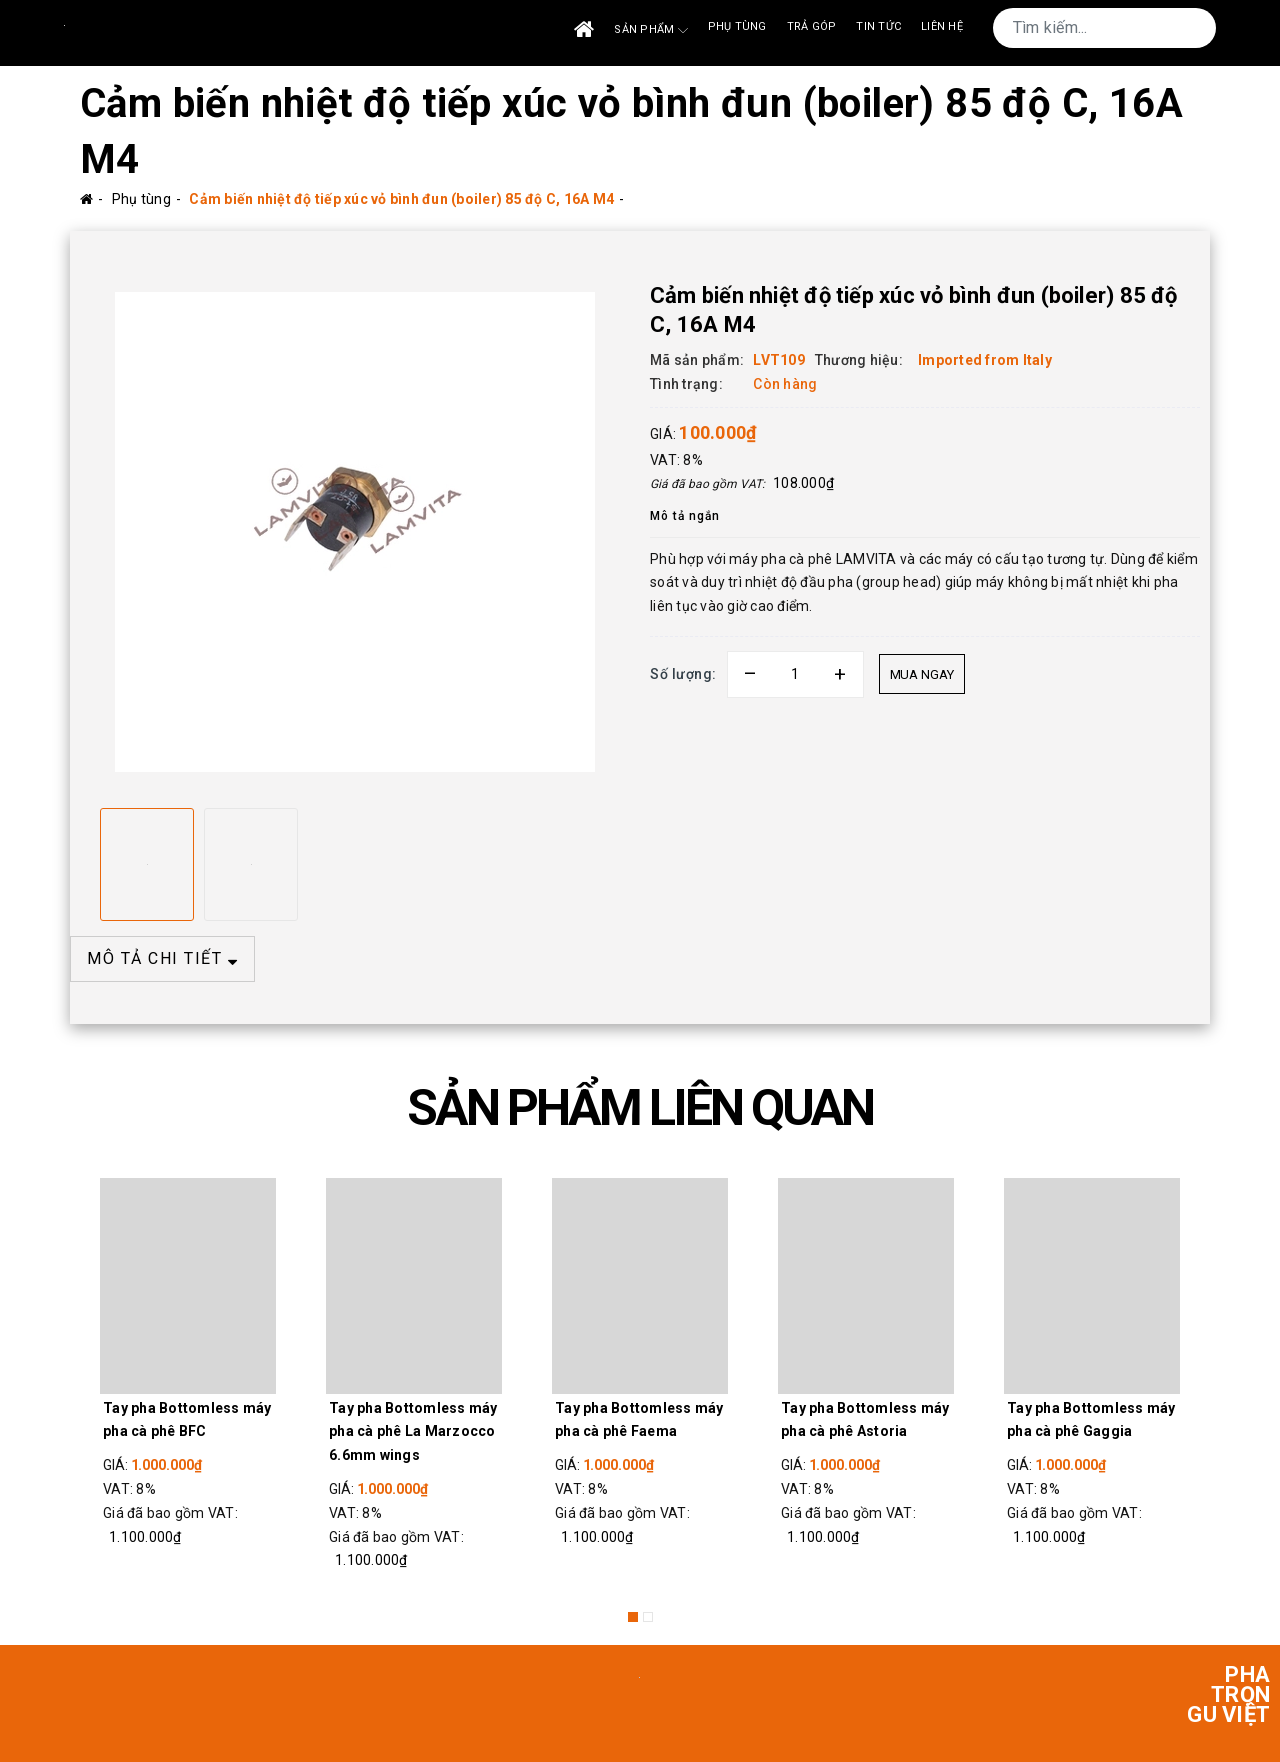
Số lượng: (683, 674)
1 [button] (633, 1617)
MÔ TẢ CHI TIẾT (162, 958)
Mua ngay (922, 674)
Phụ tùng (737, 26)
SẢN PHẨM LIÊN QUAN (640, 1108)
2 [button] (648, 1617)
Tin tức (878, 26)
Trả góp (812, 26)
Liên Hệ (942, 26)
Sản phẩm (650, 30)
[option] (355, 532)
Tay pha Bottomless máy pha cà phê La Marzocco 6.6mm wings (413, 1432)
